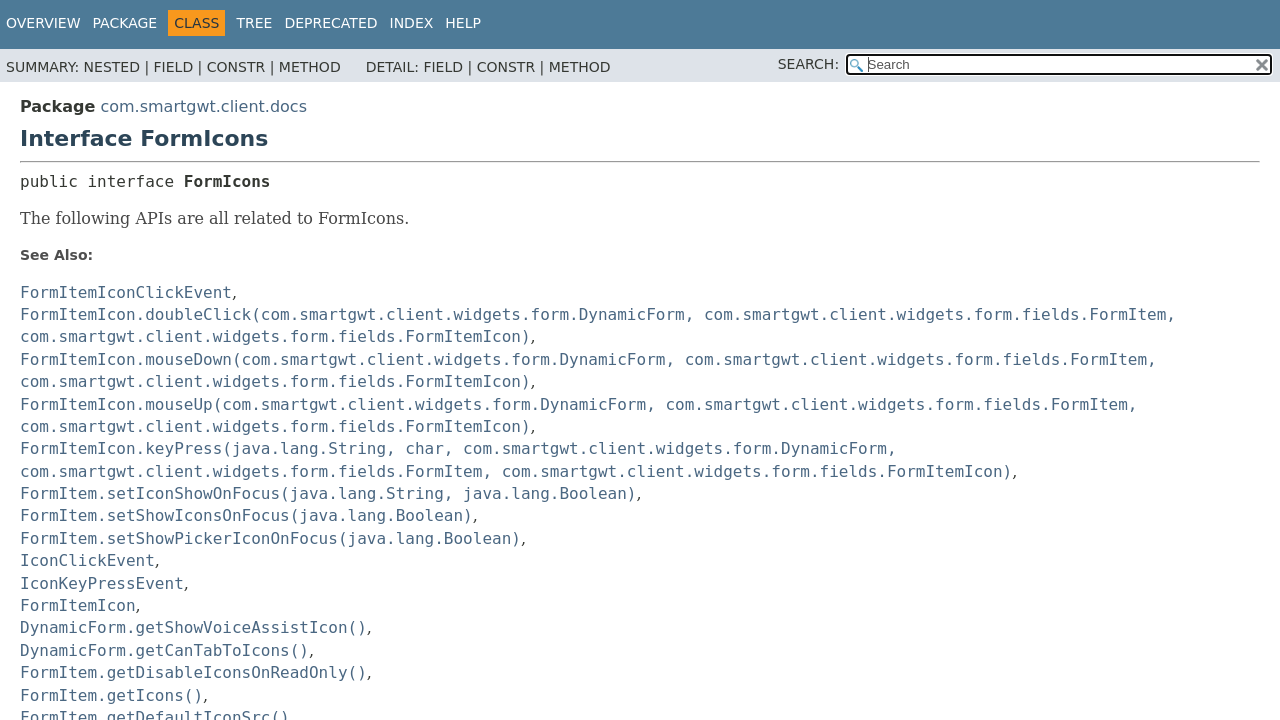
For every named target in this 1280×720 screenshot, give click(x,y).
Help (463, 23)
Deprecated (330, 23)
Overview (43, 23)
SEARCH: (808, 64)
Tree (254, 23)
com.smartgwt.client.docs (203, 106)
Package (125, 23)
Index (412, 23)
